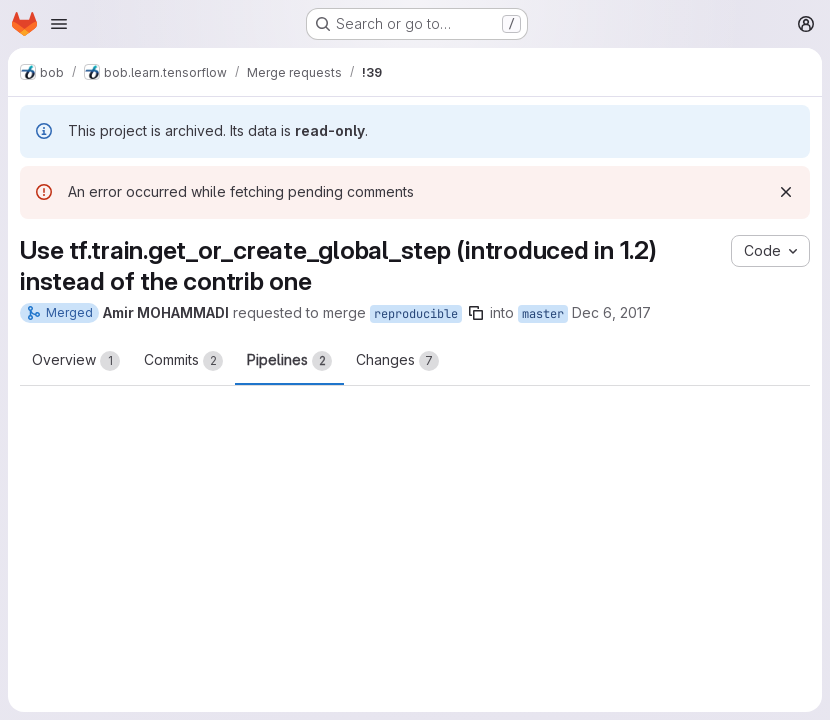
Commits (183, 361)
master (543, 314)
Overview (76, 361)
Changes (397, 361)
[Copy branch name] (476, 313)
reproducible (416, 314)
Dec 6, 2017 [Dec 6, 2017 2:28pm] (611, 312)
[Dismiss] (786, 192)
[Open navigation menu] (59, 24)
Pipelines (289, 361)
